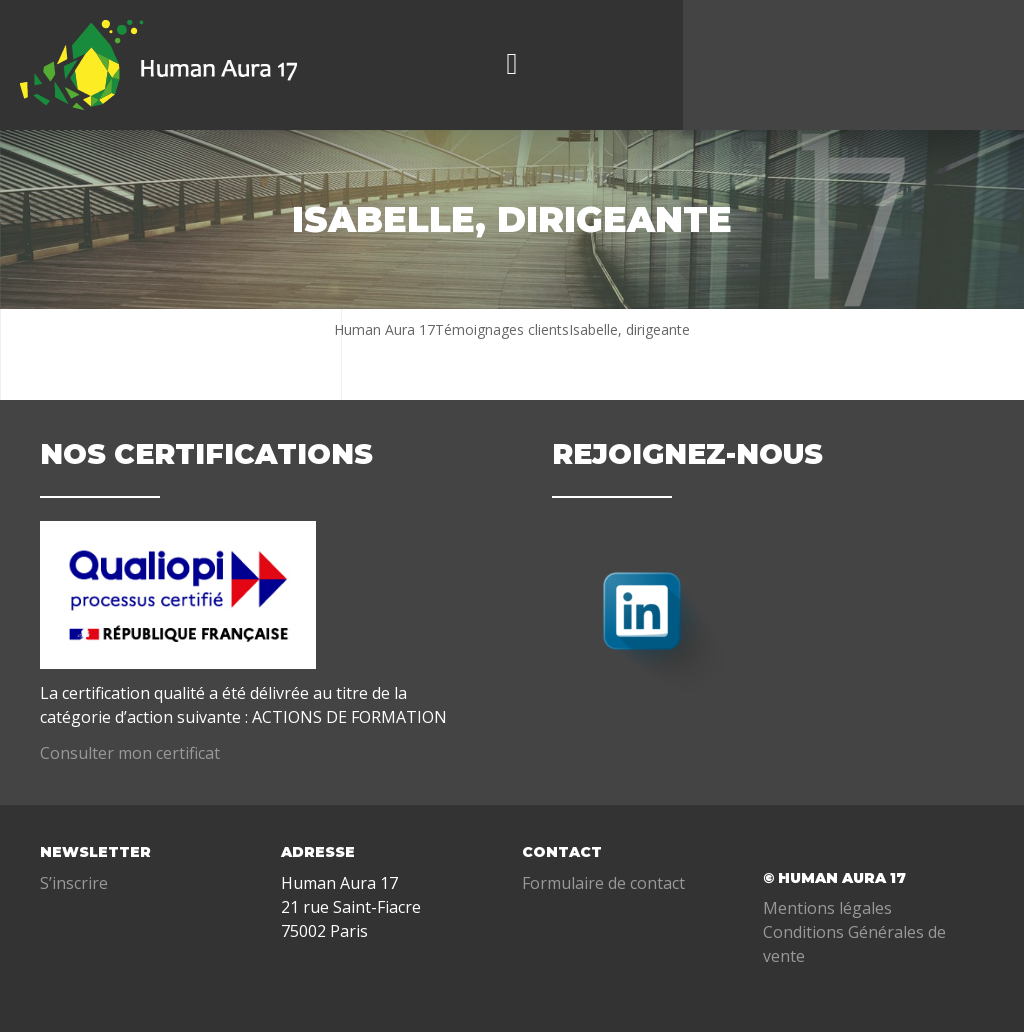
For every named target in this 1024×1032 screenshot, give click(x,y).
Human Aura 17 (384, 329)
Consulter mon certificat (130, 753)
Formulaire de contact (603, 883)
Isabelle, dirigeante (629, 329)
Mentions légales (827, 908)
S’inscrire (74, 883)
